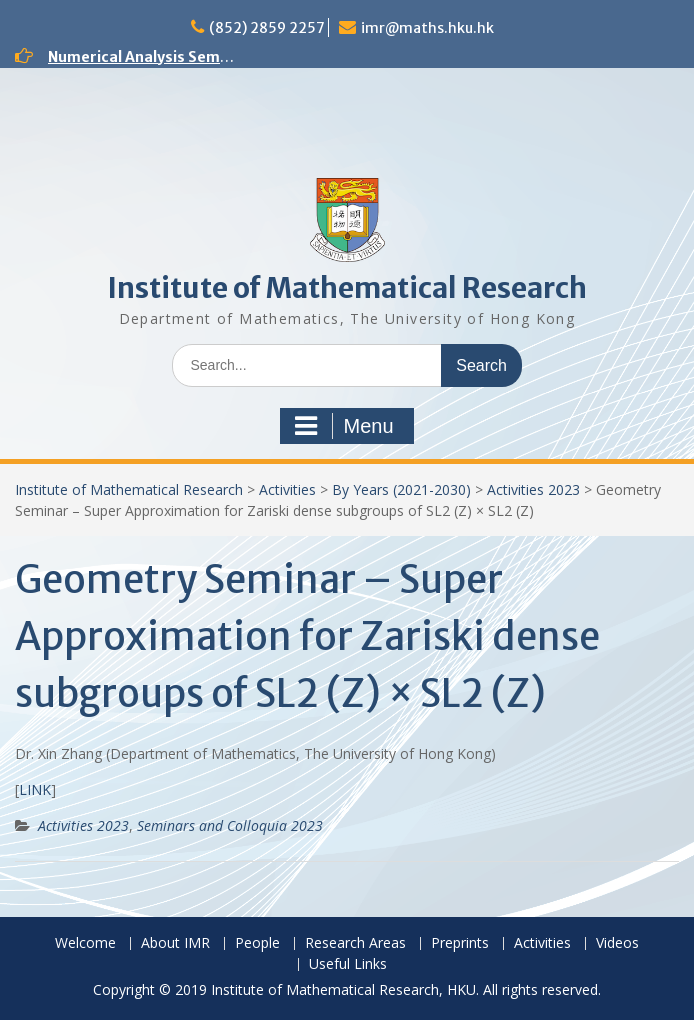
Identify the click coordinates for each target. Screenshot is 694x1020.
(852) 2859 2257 (267, 28)
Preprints (460, 943)
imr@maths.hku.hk (427, 28)
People (257, 943)
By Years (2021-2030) (401, 489)
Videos (617, 943)
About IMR (175, 943)
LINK (35, 789)
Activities (287, 489)
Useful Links (348, 964)
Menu (344, 426)
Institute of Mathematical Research (347, 288)
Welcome (85, 943)
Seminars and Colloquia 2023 (230, 825)
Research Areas (355, 943)
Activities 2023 (533, 489)
